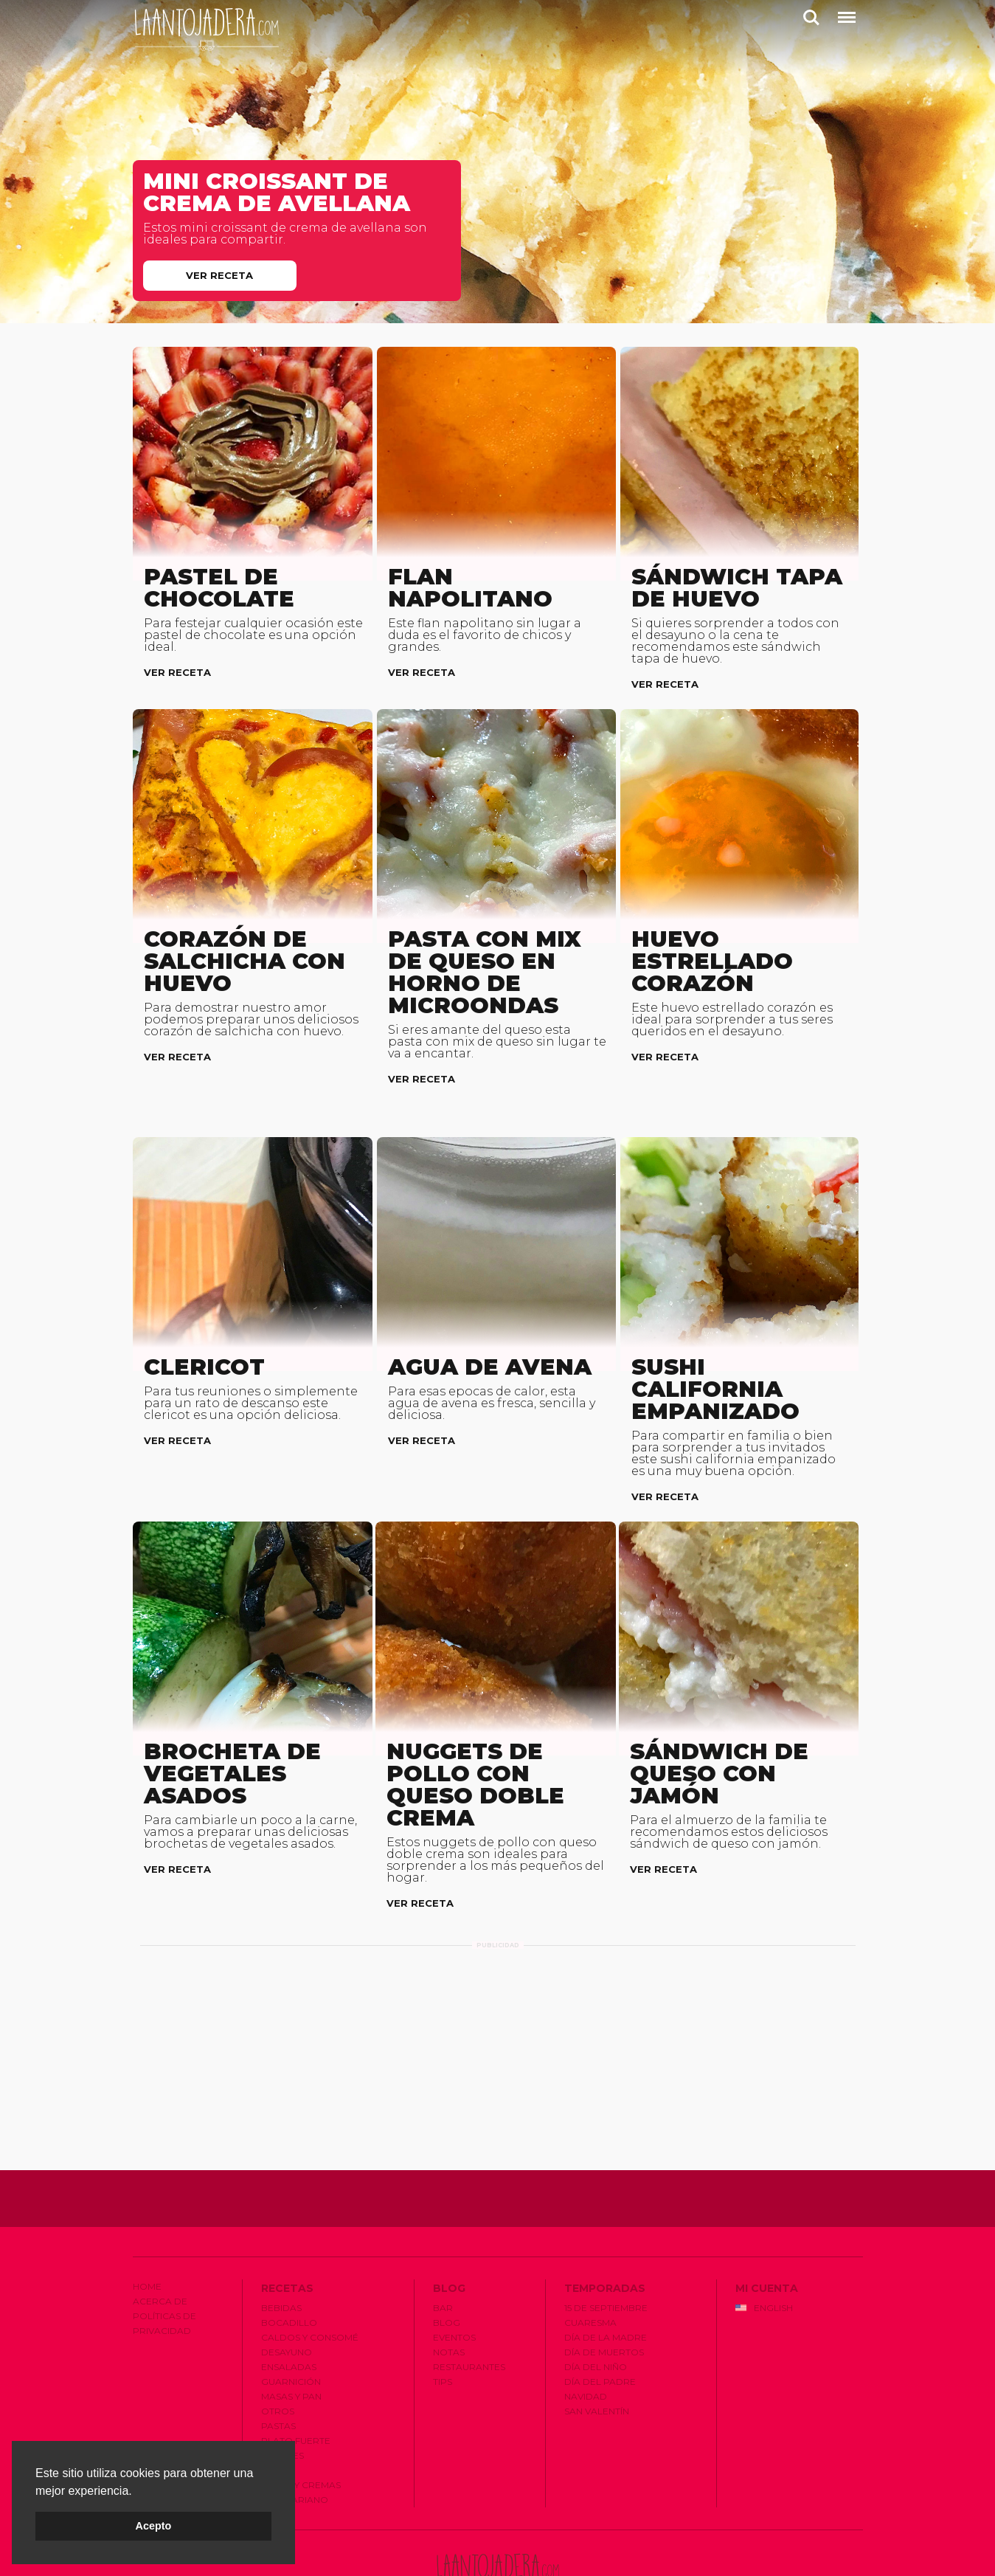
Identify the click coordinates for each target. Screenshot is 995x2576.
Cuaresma (590, 2267)
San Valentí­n (596, 2356)
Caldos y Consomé (309, 2282)
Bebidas (281, 2253)
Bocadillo (289, 2267)
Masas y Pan (291, 2341)
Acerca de (160, 2246)
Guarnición (291, 2326)
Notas (449, 2297)
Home (147, 2231)
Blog (446, 2267)
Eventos (454, 2282)
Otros (277, 2356)
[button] (137, 2492)
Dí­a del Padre (600, 2326)
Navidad (585, 2341)
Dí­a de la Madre (605, 2282)
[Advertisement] (498, 1997)
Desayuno (286, 2297)
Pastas (278, 2371)
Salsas (278, 2415)
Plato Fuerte (295, 2386)
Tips (442, 2326)
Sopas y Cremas (301, 2430)
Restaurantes (469, 2312)
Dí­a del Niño (595, 2312)
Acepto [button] (154, 2526)
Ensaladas (288, 2312)
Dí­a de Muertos (604, 2297)
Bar (443, 2253)
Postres (282, 2400)
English (764, 2253)
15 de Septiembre (606, 2253)
